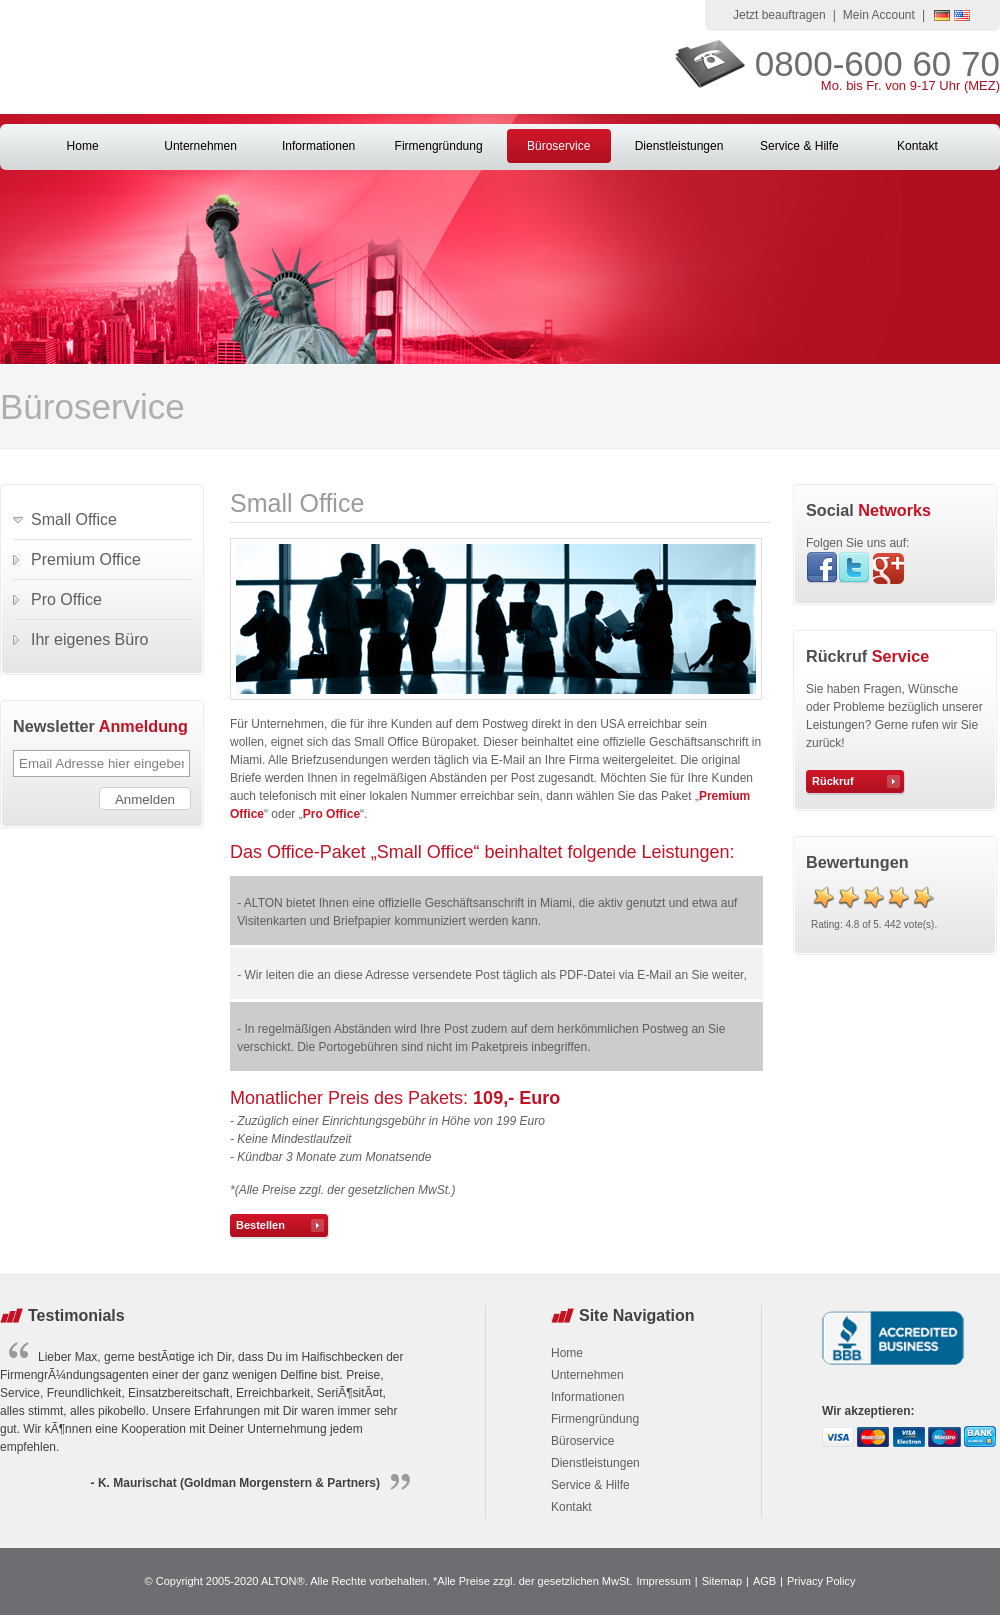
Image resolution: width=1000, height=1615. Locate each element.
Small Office (74, 519)
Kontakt (917, 146)
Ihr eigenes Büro (89, 639)
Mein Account (879, 15)
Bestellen (260, 1225)
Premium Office (86, 559)
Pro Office (331, 814)
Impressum (663, 1581)
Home (83, 146)
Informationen (318, 146)
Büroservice (558, 146)
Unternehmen (200, 146)
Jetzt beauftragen (779, 15)
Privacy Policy (821, 1581)
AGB (764, 1581)
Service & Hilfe (799, 146)
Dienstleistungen (679, 146)
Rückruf (833, 781)
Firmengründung (439, 146)
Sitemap (722, 1581)
